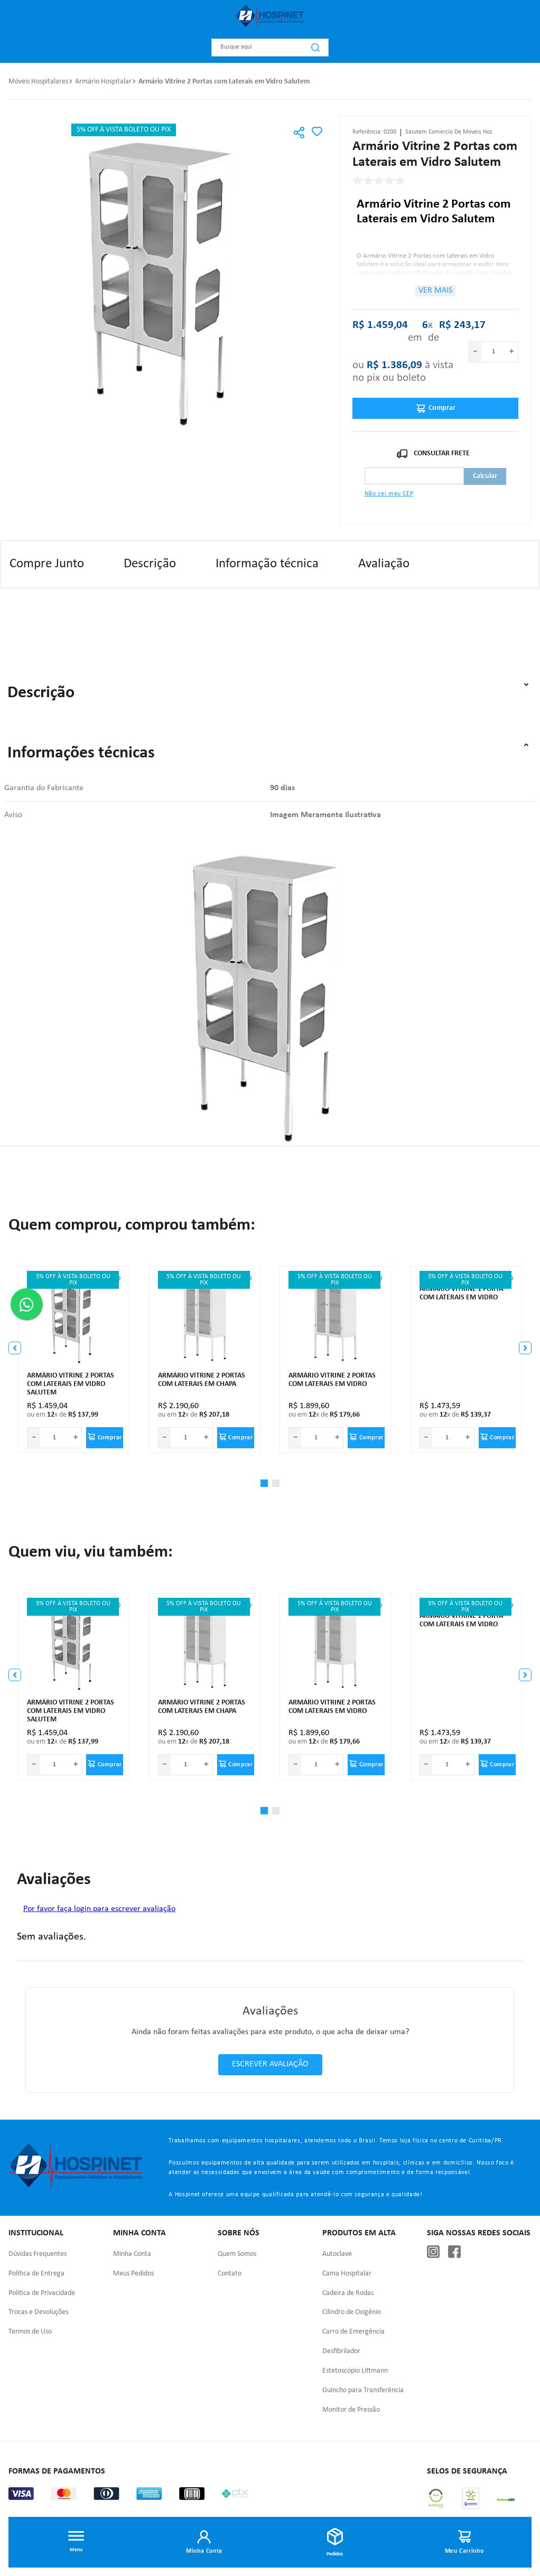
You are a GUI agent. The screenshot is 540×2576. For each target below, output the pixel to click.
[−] (475, 351)
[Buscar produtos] (315, 47)
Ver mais (435, 290)
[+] (512, 351)
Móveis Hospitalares (38, 82)
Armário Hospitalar (103, 82)
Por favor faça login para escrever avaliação (99, 1909)
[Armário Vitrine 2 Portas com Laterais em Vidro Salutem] (73, 1360)
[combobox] (270, 48)
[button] (299, 134)
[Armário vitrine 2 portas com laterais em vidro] (335, 1360)
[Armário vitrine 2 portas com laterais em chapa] (205, 1360)
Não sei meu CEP (389, 494)
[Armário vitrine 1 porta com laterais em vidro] (466, 1360)
